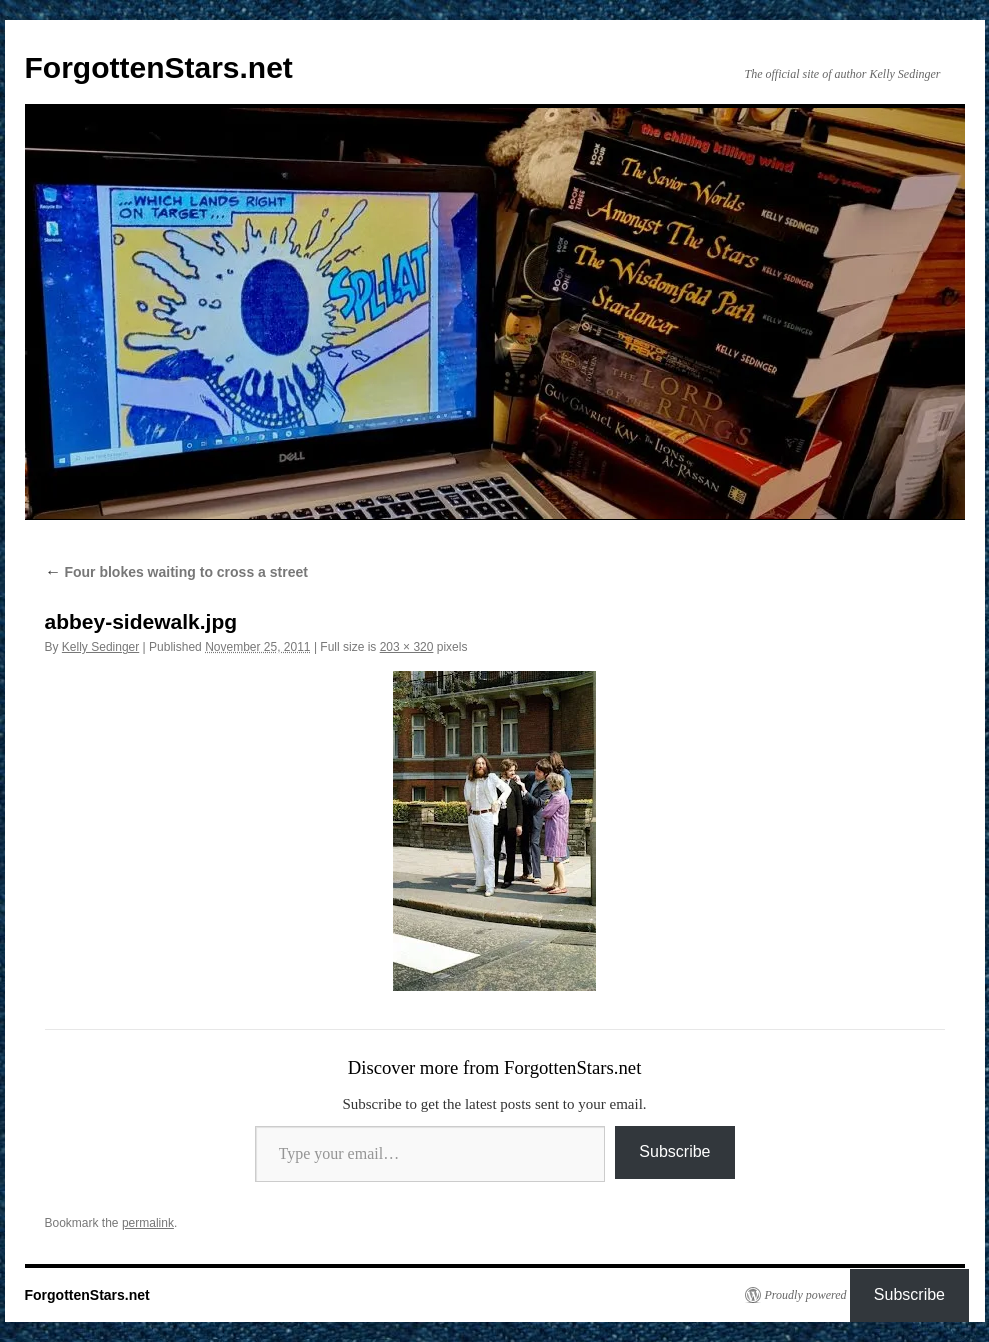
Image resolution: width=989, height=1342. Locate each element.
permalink (148, 1223)
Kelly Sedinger (100, 647)
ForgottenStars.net (159, 67)
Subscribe (674, 1151)
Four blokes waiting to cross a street (176, 572)
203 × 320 (407, 647)
